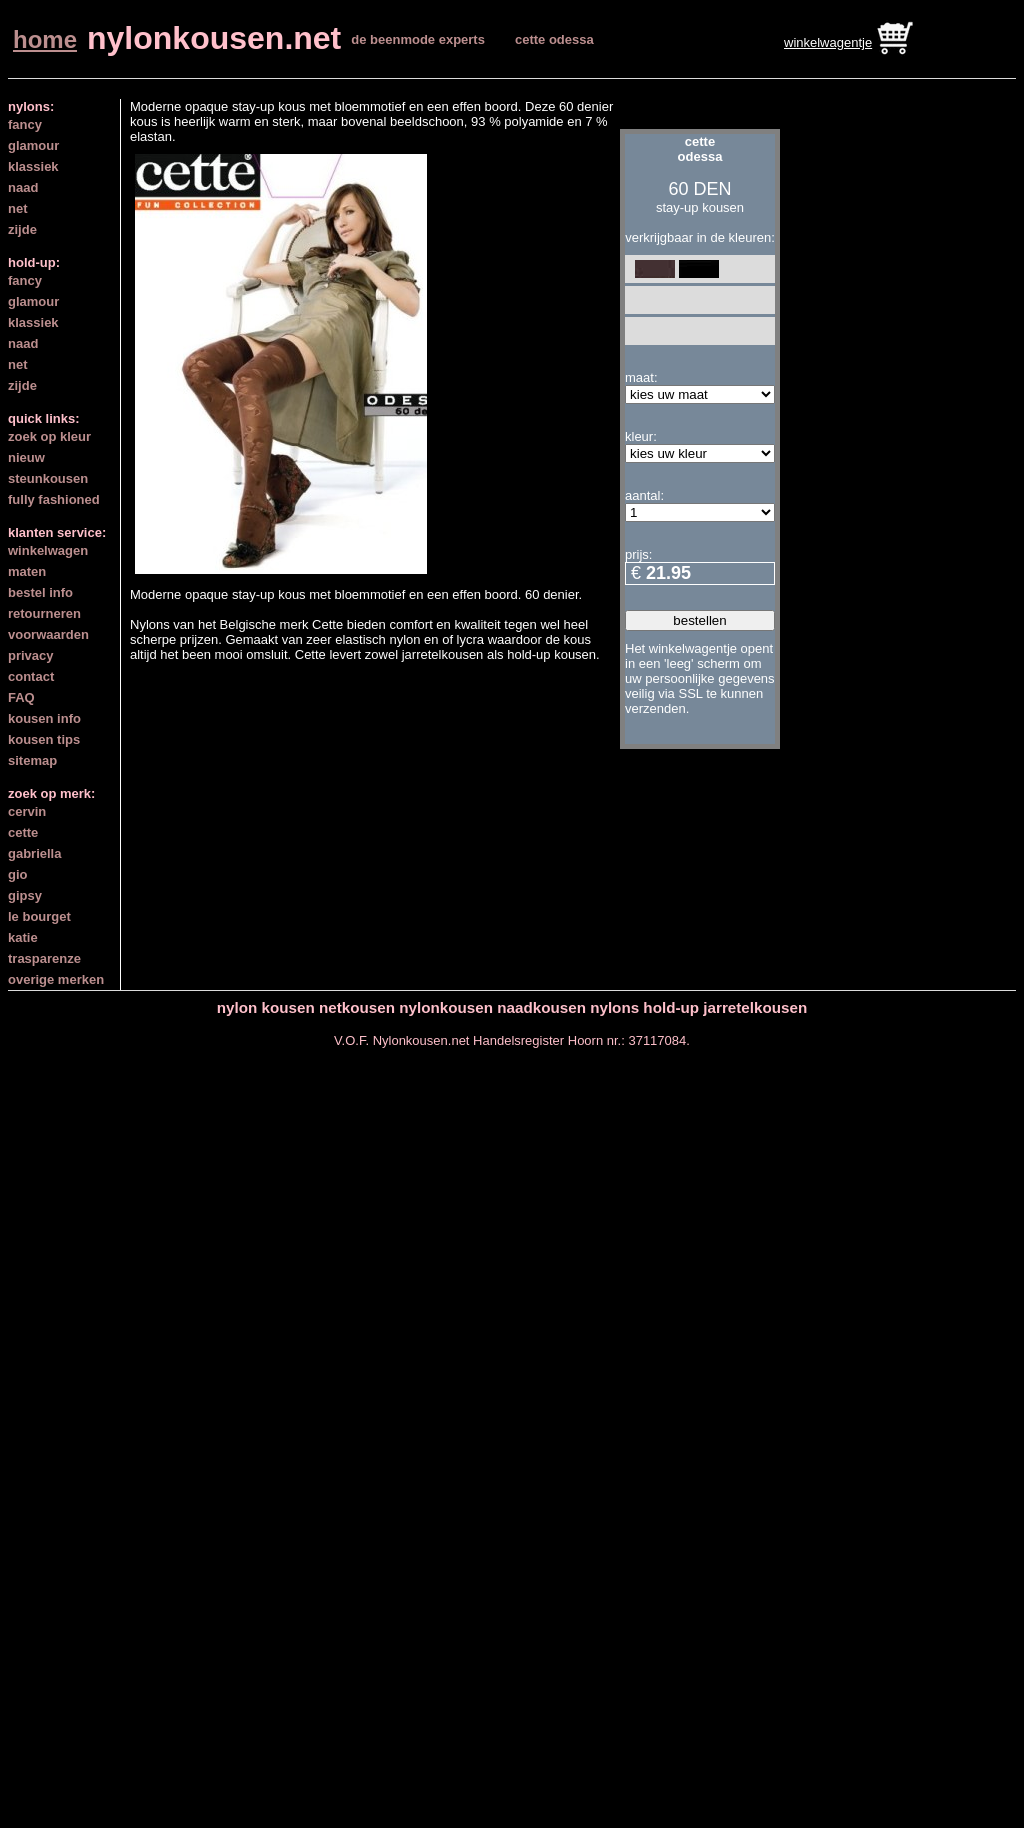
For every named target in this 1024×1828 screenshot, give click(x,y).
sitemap (32, 760)
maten (27, 571)
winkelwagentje (828, 42)
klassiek (33, 166)
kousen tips (44, 739)
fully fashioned (54, 499)
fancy (25, 124)
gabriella (34, 853)
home (45, 39)
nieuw (26, 457)
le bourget (39, 916)
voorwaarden (48, 634)
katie (23, 937)
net (18, 208)
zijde (22, 229)
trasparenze (44, 958)
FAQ (21, 697)
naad (23, 187)
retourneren (44, 613)
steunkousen (48, 478)
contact (31, 676)
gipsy (25, 895)
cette (23, 832)
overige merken (56, 979)
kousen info (44, 718)
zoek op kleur (49, 436)
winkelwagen (48, 550)
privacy (31, 655)
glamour (33, 145)
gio (18, 874)
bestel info (40, 592)
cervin (27, 811)
